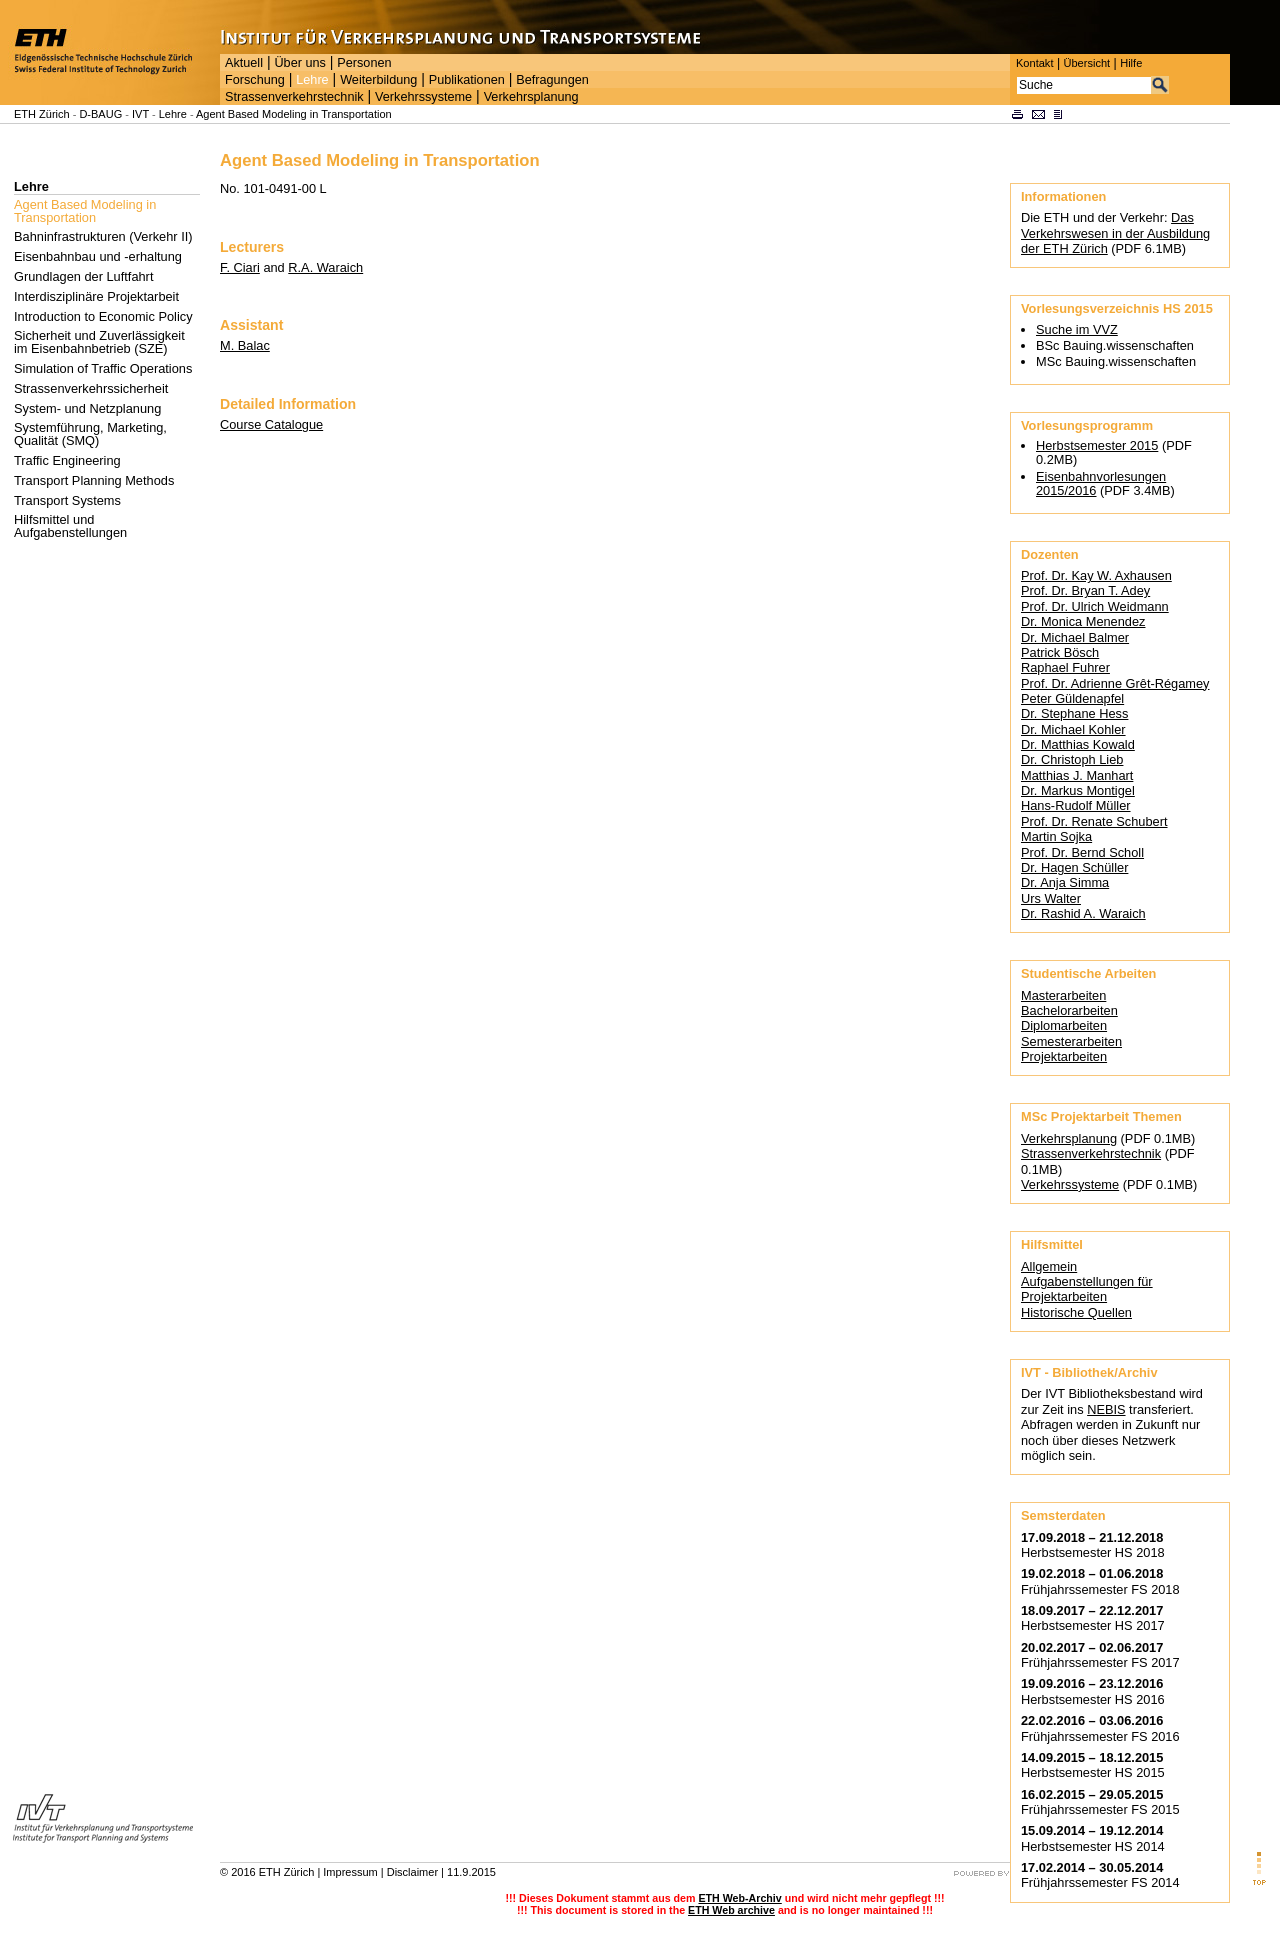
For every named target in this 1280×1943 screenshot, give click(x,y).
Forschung (255, 80)
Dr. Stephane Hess (1074, 713)
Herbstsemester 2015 (1097, 445)
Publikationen (467, 80)
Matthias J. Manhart (1077, 775)
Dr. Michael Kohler (1073, 729)
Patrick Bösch (1060, 652)
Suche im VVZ (1077, 329)
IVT (140, 114)
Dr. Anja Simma (1065, 882)
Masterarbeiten (1063, 995)
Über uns (299, 63)
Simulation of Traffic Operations (103, 368)
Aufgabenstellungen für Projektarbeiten (1087, 1289)
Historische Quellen (1076, 1312)
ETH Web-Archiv (739, 1898)
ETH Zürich (42, 114)
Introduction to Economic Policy (103, 316)
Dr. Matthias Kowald (1078, 744)
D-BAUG (100, 114)
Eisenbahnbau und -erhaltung (98, 256)
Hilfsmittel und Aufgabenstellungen (70, 526)
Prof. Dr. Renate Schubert (1094, 821)
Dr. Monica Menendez (1083, 621)
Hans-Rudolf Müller (1076, 805)
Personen (364, 63)
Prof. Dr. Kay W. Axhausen (1096, 575)
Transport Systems (67, 500)
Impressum (350, 1872)
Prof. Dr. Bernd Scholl (1082, 852)
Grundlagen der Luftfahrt (83, 276)
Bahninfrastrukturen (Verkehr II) (103, 236)
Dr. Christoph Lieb (1072, 759)
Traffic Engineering (67, 460)
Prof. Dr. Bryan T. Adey (1085, 590)
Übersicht (1086, 63)
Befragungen (552, 80)
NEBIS (1106, 1409)
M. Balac (245, 345)
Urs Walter (1051, 898)
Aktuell (244, 63)
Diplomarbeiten (1064, 1025)
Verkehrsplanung (531, 97)
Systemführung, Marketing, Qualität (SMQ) (90, 434)
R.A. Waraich (325, 267)
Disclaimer (412, 1872)
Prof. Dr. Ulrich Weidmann (1095, 606)
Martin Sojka (1056, 836)
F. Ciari (240, 267)
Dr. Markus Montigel (1078, 790)
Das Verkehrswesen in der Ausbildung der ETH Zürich (1115, 233)
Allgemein (1049, 1266)
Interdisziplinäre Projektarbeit (96, 296)
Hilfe (1131, 63)
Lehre (312, 80)
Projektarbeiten (1064, 1056)
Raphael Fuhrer (1065, 667)
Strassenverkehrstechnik (294, 97)
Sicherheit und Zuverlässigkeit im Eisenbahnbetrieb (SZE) (99, 342)
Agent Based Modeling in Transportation (294, 114)
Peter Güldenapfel (1072, 698)
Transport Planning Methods (94, 480)
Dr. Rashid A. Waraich (1083, 913)
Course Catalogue (271, 424)
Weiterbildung (378, 80)
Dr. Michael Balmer (1075, 637)
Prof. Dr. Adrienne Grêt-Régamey (1115, 683)
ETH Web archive (731, 1910)
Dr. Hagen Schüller (1074, 867)
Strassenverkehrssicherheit (91, 388)
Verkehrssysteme (423, 97)
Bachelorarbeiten (1069, 1010)
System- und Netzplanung (87, 408)
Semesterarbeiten (1071, 1041)
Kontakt (1034, 63)
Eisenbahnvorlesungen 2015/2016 (1101, 483)
